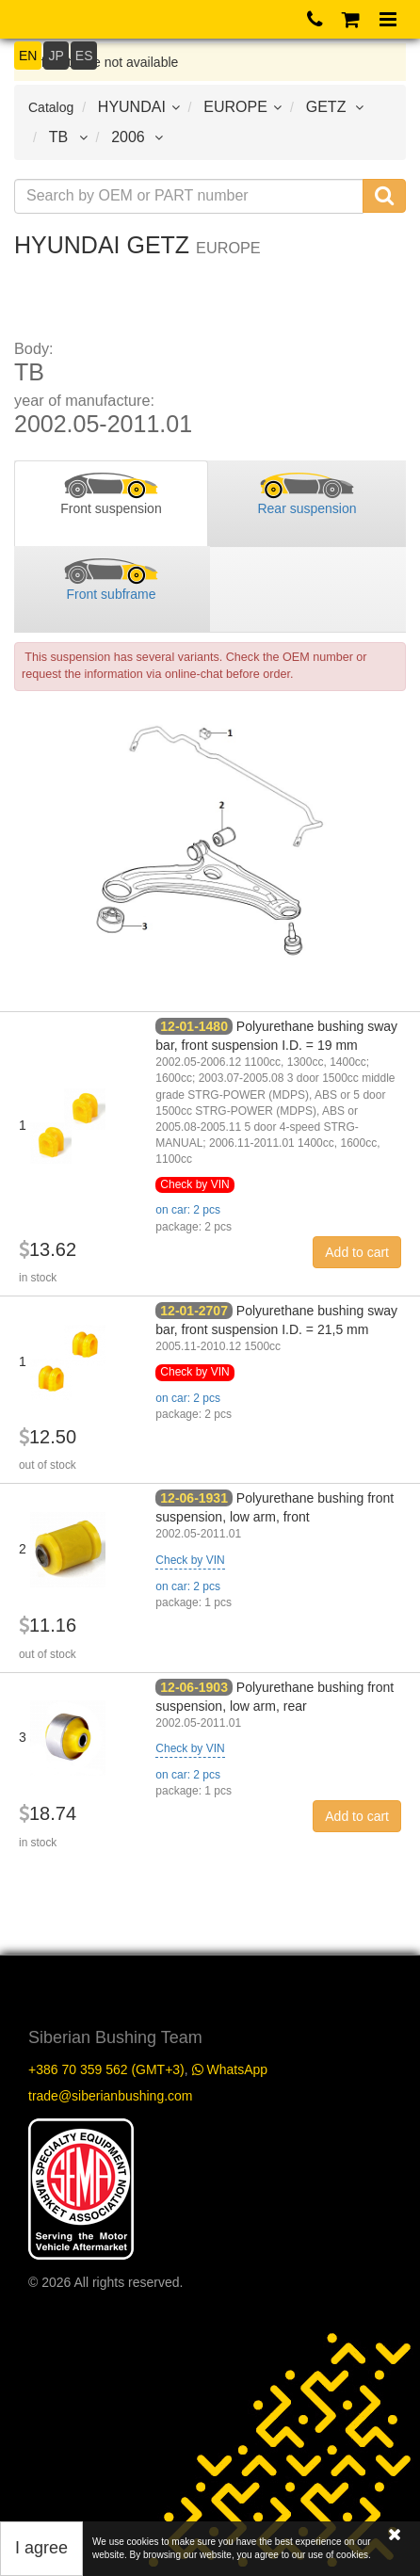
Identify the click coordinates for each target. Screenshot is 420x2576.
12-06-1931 (194, 1497)
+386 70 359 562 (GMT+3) (106, 2069)
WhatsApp (229, 2069)
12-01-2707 (194, 1310)
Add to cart (357, 1252)
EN (28, 55)
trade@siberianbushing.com (110, 2095)
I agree (41, 2547)
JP (55, 55)
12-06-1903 (194, 1687)
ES (84, 55)
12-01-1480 (194, 1026)
